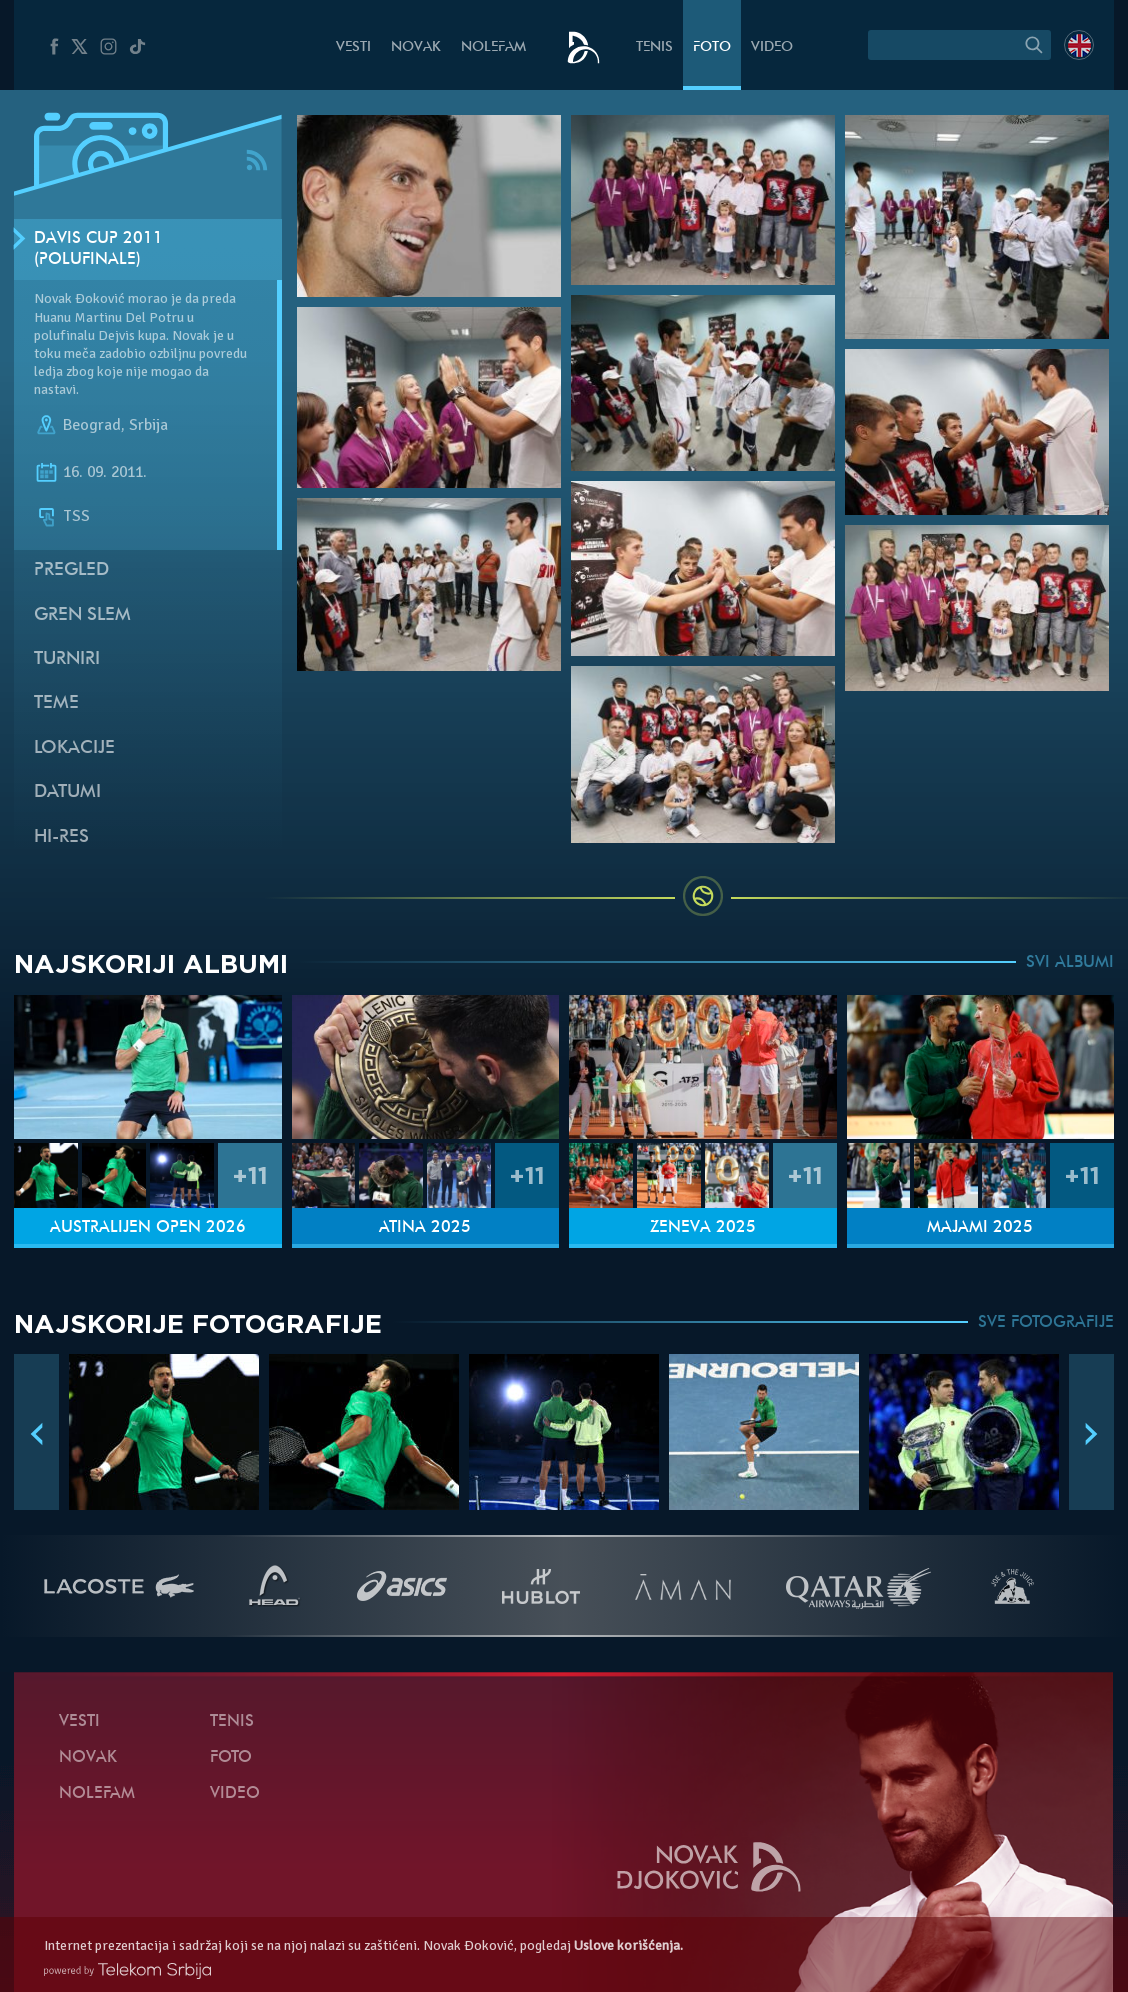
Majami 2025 (980, 1228)
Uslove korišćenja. (628, 1945)
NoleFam (493, 47)
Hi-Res (61, 837)
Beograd (92, 425)
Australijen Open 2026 (148, 1228)
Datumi (67, 792)
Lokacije (74, 748)
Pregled (71, 570)
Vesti (353, 47)
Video (772, 47)
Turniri (67, 659)
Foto (712, 47)
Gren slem (82, 615)
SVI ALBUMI (1070, 963)
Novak (416, 47)
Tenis (654, 47)
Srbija (148, 425)
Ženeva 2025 (703, 1228)
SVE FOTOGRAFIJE (1046, 1323)
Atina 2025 (425, 1228)
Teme (56, 703)
